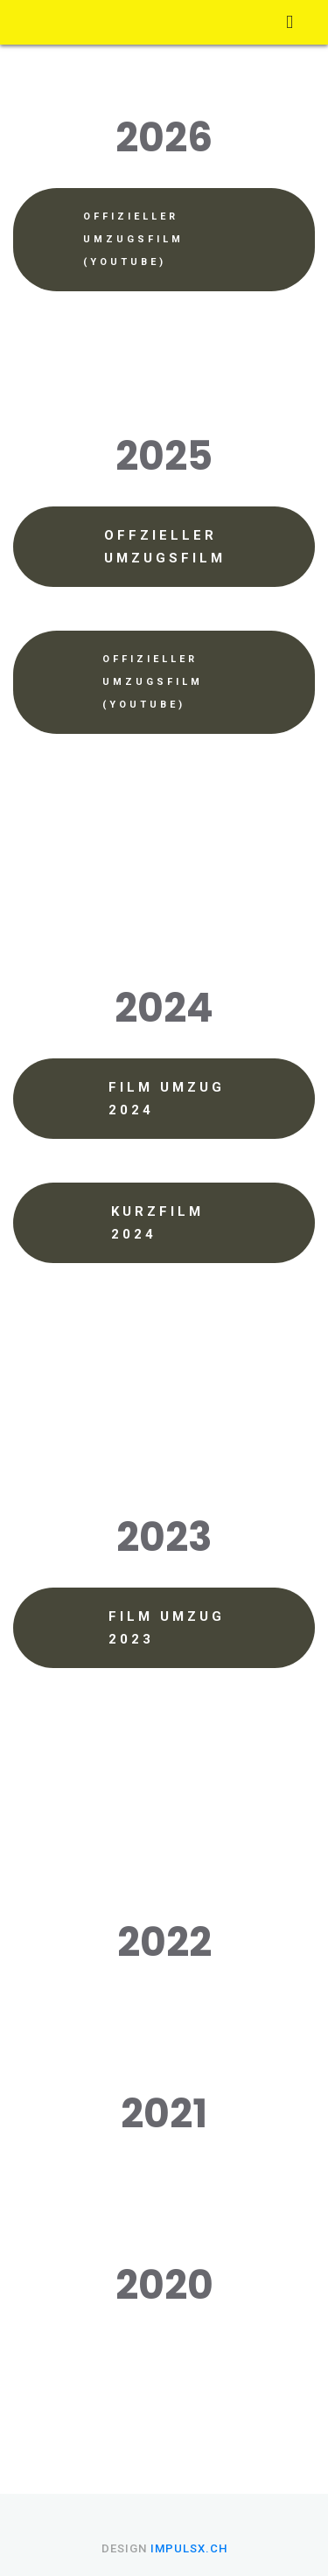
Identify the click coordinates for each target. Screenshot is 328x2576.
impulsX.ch (188, 2548)
